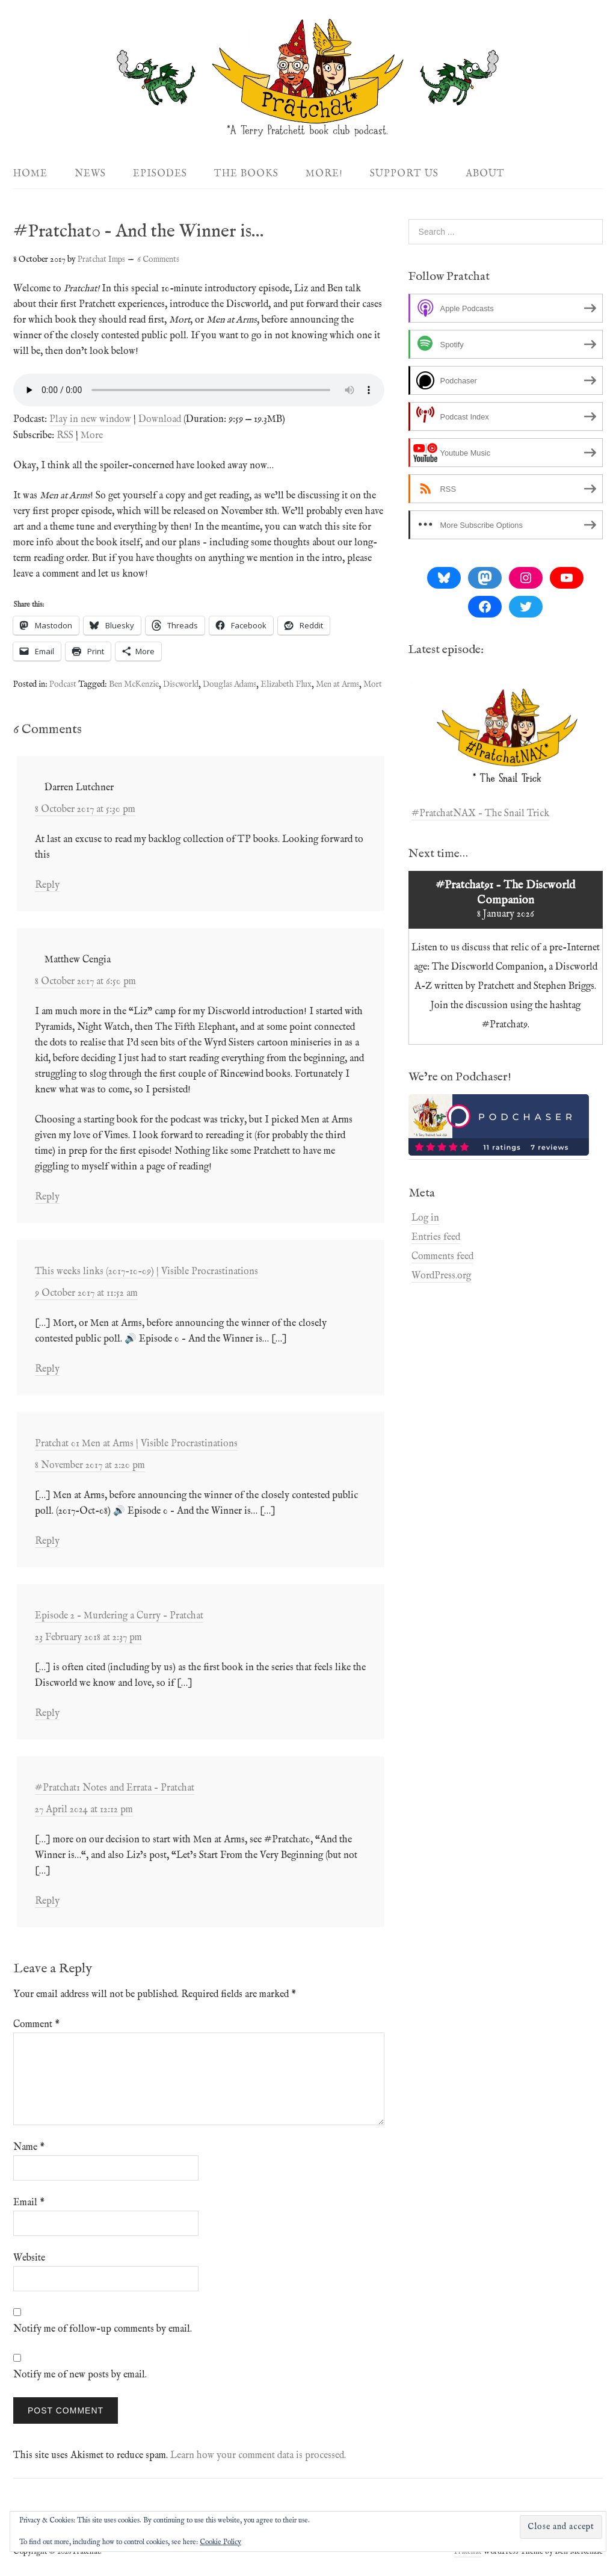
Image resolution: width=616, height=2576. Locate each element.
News (90, 174)
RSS (65, 436)
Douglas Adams (229, 684)
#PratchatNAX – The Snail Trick (480, 814)
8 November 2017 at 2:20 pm (90, 1466)
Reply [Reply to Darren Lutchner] (47, 885)
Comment (36, 2025)
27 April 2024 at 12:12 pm (84, 1810)
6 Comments (158, 259)
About (485, 174)
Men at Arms (337, 684)
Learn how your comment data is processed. (258, 2456)
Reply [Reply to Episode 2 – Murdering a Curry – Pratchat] (47, 1714)
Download (159, 419)
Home (30, 174)
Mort (372, 684)
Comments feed (442, 1257)
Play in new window (90, 419)
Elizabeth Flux (286, 684)
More (92, 436)
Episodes (160, 174)
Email (29, 2203)
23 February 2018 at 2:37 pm (88, 1638)
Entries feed (435, 1237)
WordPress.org (441, 1276)
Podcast (62, 684)
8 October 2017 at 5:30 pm (85, 809)
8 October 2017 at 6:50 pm (85, 982)
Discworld (181, 684)
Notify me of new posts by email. (80, 2375)
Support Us (404, 174)
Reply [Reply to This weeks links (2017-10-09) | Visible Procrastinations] (47, 1369)
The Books (246, 174)
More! (324, 174)
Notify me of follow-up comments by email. (102, 2329)
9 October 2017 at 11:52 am (86, 1293)
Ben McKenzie (134, 684)
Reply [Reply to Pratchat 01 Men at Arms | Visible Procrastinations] (47, 1541)
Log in (425, 1218)
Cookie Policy (220, 2542)
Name (29, 2147)
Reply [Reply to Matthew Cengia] (47, 1197)
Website (29, 2258)
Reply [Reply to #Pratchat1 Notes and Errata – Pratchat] (47, 1901)
